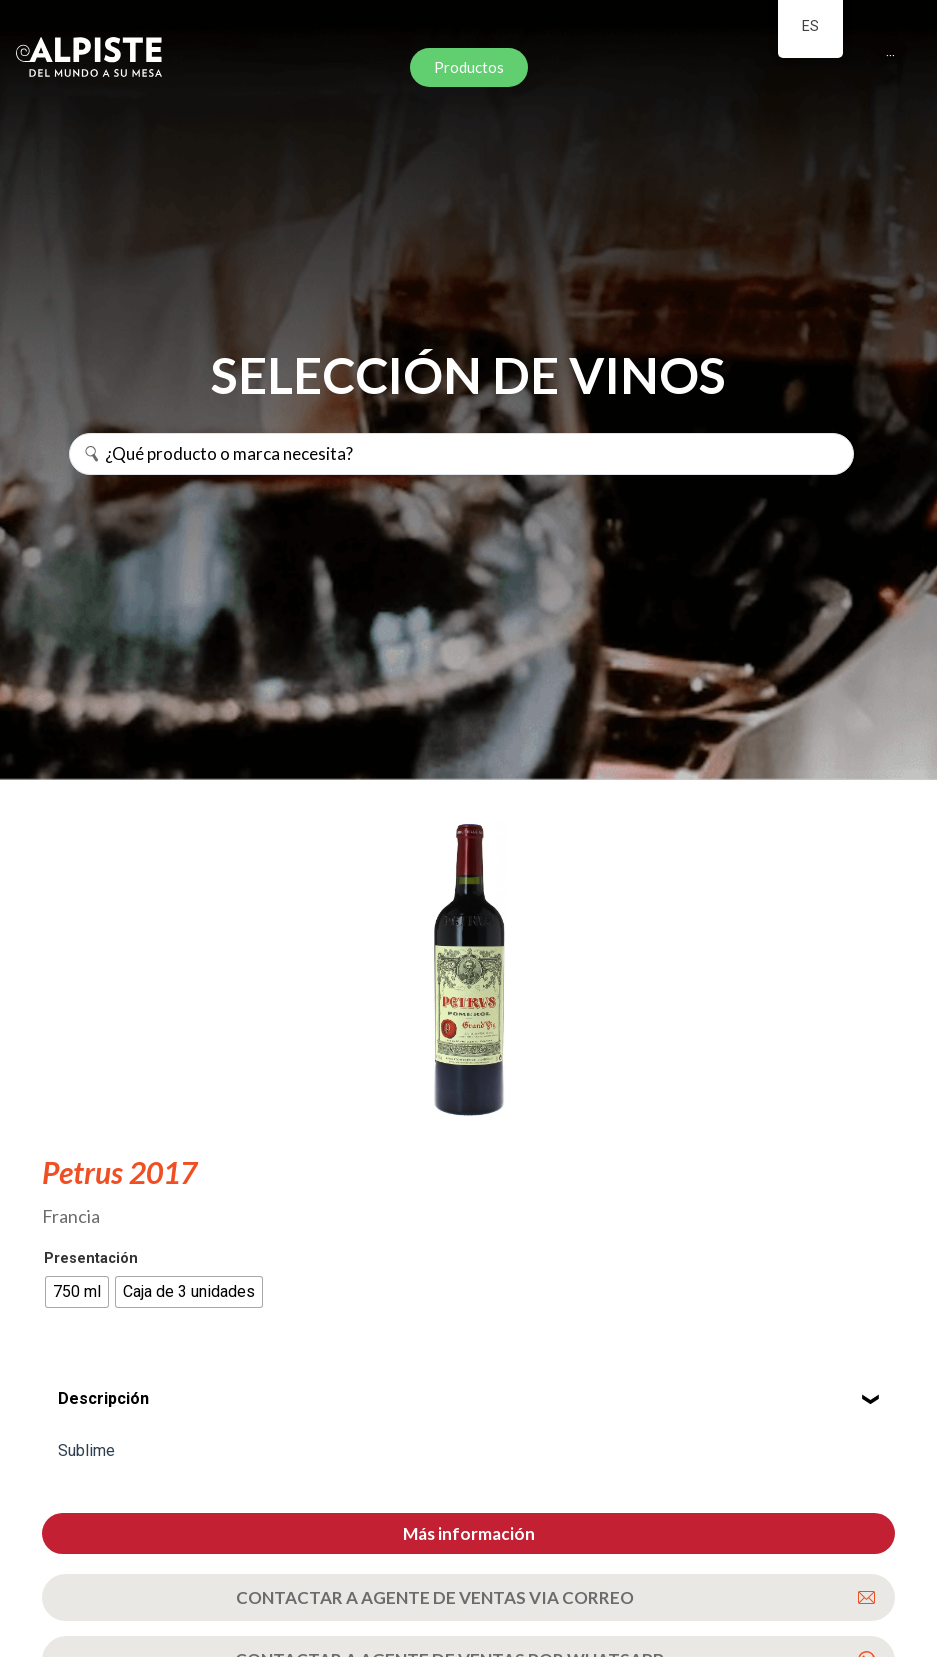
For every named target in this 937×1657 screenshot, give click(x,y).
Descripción (103, 1398)
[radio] (77, 1292)
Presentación (91, 1259)
